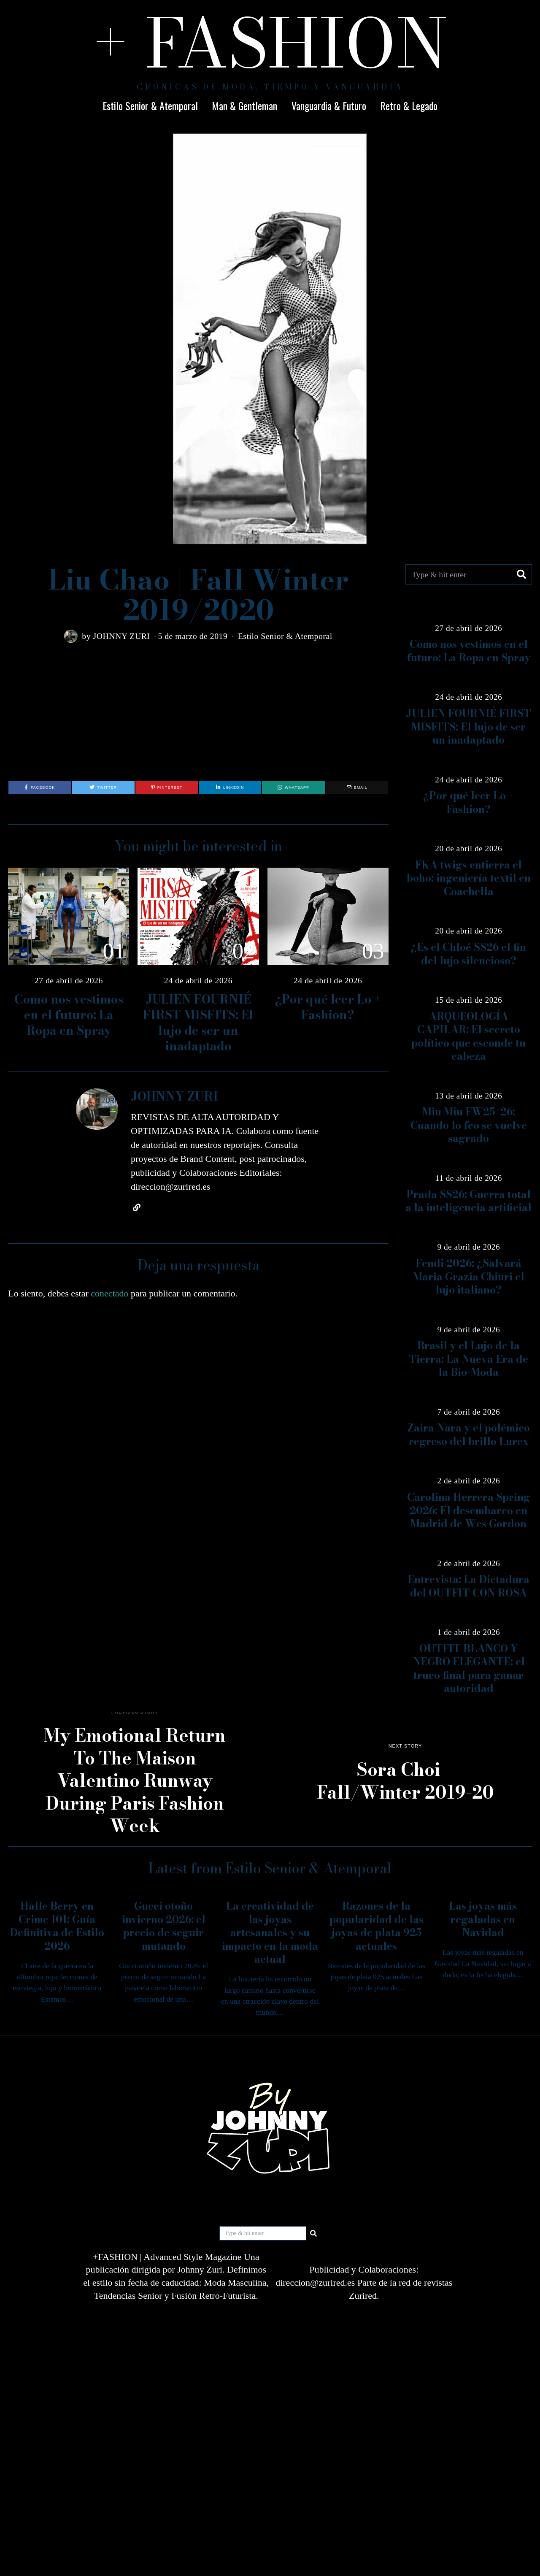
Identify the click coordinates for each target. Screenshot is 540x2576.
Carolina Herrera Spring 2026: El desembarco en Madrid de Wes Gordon (468, 1510)
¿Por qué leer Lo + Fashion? (328, 1007)
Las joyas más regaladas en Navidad (483, 1919)
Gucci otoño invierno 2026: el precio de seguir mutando (163, 1926)
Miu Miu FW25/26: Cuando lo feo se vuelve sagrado (468, 1125)
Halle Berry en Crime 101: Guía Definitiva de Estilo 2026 (57, 1926)
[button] (522, 574)
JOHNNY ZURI (121, 636)
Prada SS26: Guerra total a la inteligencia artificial (468, 1201)
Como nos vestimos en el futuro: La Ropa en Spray (68, 1014)
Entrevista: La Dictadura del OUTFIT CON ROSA (468, 1586)
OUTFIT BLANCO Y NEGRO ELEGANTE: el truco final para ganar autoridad (469, 1668)
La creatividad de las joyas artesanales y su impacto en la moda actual (270, 1932)
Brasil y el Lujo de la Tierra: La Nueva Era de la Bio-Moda (468, 1359)
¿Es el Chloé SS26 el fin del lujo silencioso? (468, 953)
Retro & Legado (408, 105)
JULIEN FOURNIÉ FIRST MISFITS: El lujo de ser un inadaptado (198, 1022)
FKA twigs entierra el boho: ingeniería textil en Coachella (469, 878)
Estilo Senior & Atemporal (150, 105)
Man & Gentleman (244, 105)
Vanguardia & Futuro (329, 105)
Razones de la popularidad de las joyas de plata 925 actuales (376, 1926)
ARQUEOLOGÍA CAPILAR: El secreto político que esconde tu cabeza (468, 1036)
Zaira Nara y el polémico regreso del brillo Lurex (468, 1434)
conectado (109, 1293)
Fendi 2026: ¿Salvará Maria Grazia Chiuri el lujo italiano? (468, 1277)
